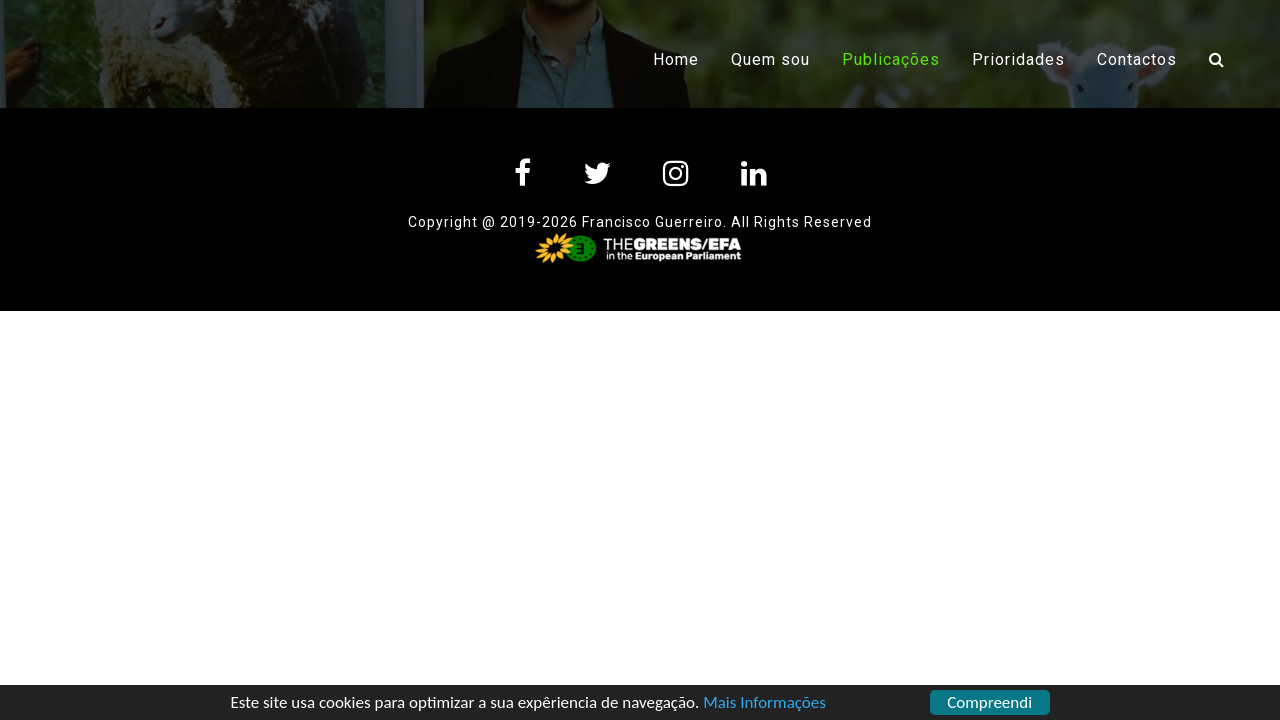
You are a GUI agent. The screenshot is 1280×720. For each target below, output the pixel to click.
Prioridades (1018, 59)
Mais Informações (764, 704)
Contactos (1137, 59)
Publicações (899, 58)
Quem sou (770, 59)
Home (676, 59)
